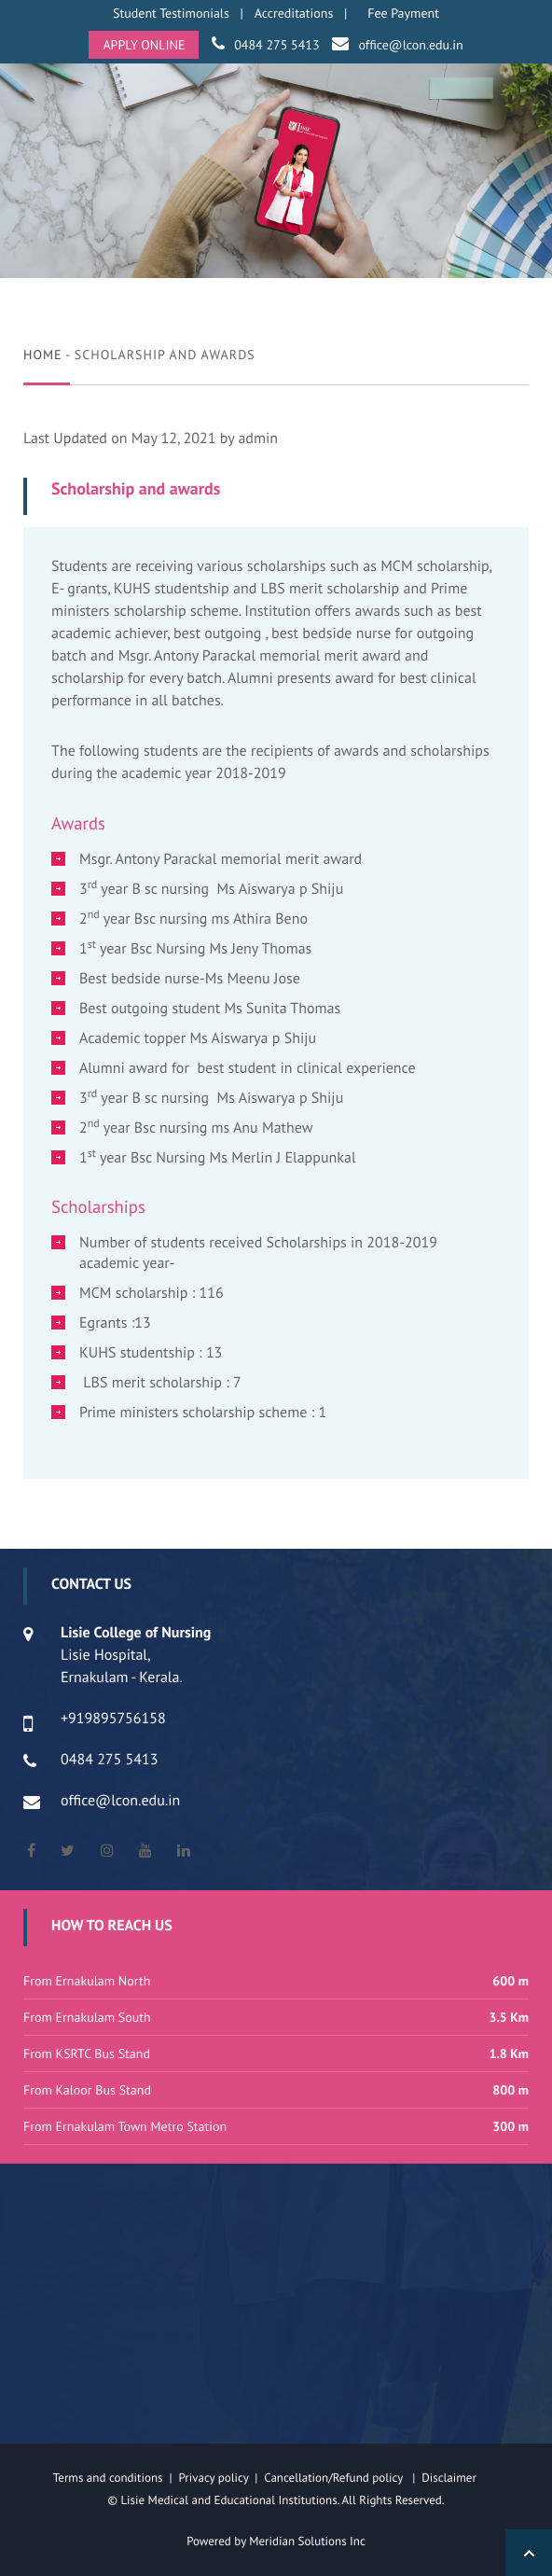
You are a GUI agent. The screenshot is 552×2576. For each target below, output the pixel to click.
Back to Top (528, 2552)
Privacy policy (216, 2477)
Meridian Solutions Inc (307, 2541)
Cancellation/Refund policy (335, 2477)
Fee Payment (403, 13)
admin (258, 438)
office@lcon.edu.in (410, 44)
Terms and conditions (108, 2477)
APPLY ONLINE (144, 44)
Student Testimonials (171, 13)
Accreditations (294, 13)
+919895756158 (113, 1718)
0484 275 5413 (276, 44)
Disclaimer (460, 2477)
